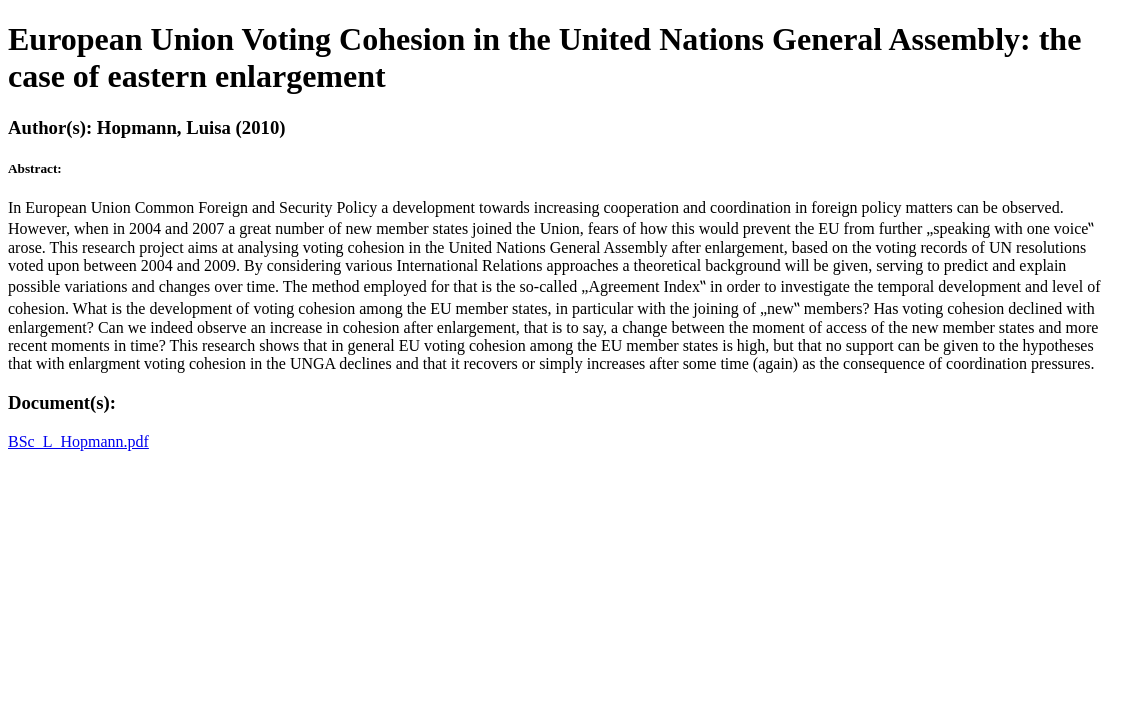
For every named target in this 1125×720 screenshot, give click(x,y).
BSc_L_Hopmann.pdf (78, 441)
